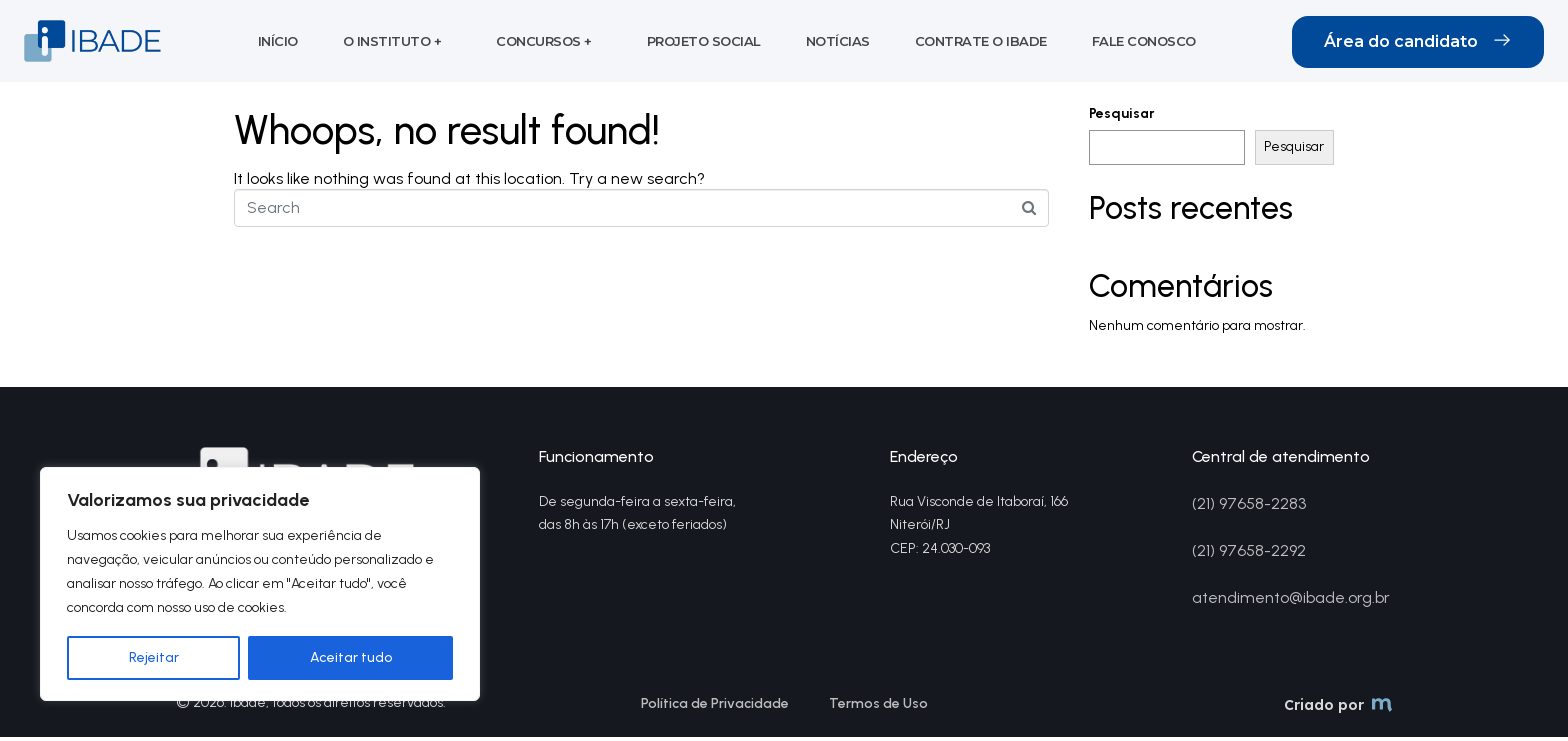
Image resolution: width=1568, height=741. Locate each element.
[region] (260, 584)
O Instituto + (392, 43)
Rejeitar (154, 657)
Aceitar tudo (351, 657)
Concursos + (544, 43)
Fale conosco (1144, 43)
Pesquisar (1122, 118)
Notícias (838, 43)
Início (278, 43)
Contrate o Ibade (981, 43)
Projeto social (704, 43)
